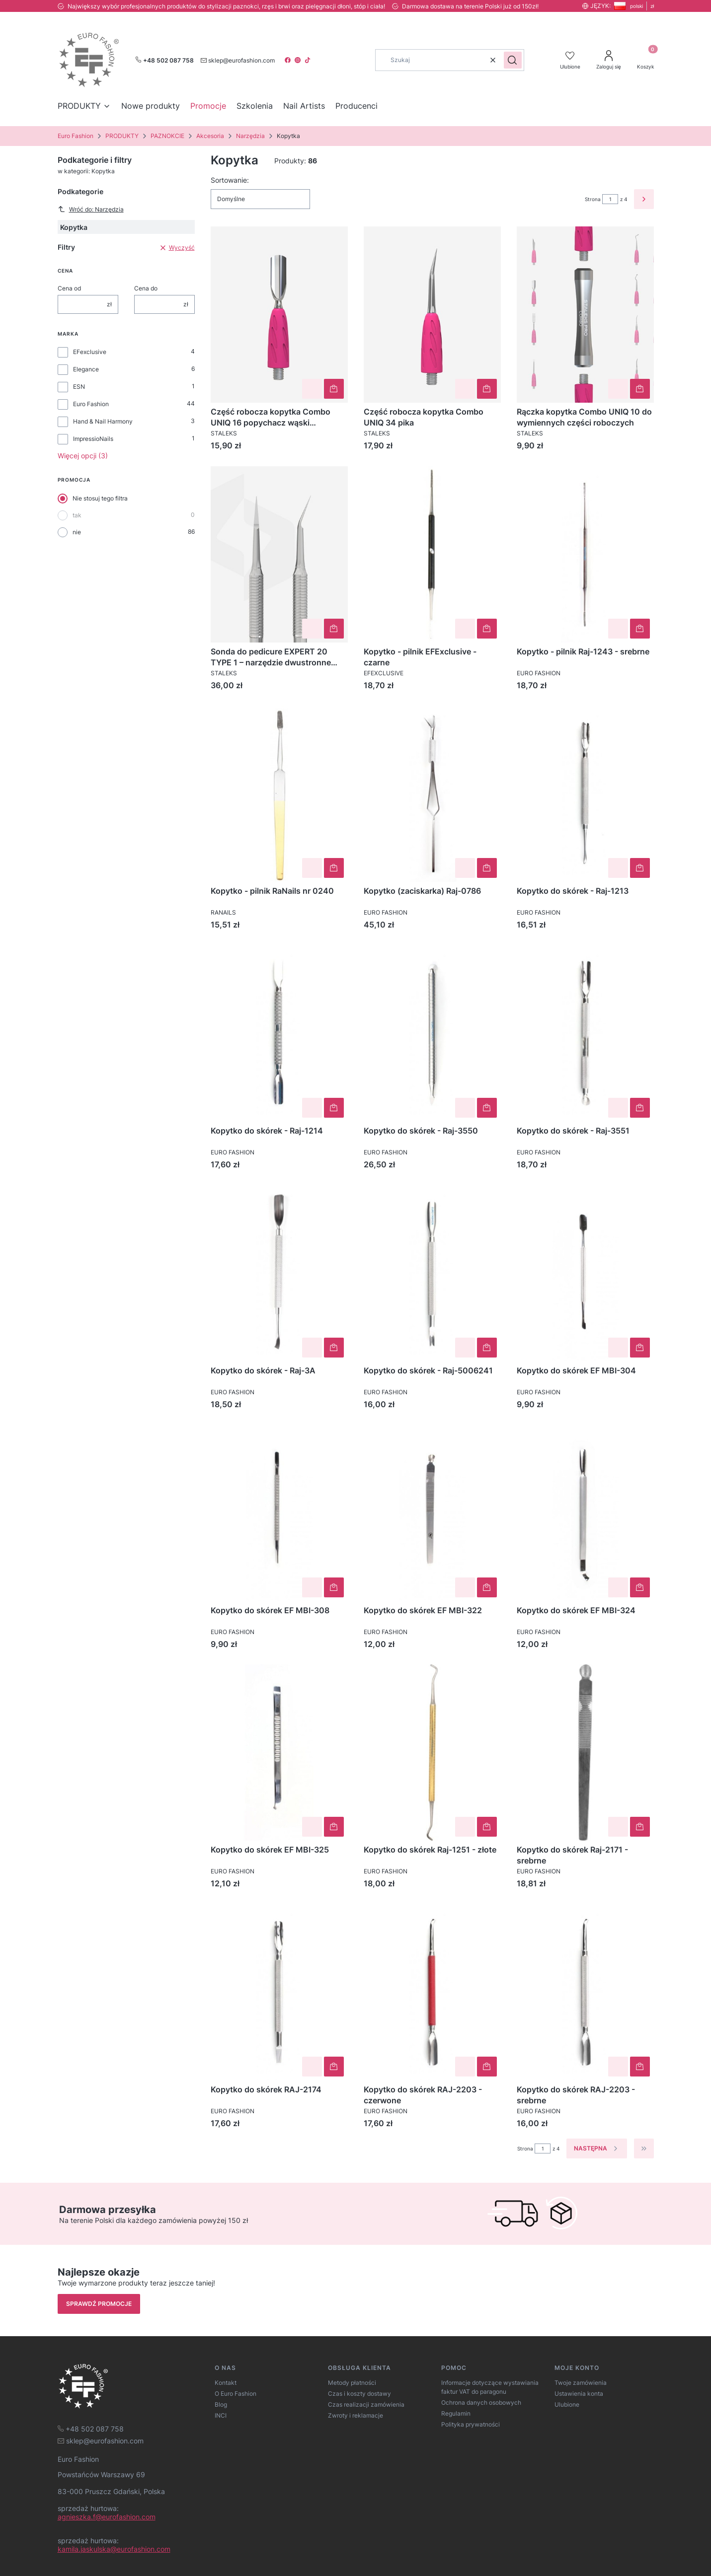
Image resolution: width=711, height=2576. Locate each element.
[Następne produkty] (596, 2148)
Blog (221, 2404)
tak (77, 515)
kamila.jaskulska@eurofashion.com (114, 2549)
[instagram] (299, 60)
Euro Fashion (75, 136)
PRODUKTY (122, 136)
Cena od (69, 288)
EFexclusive (89, 352)
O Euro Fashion (235, 2393)
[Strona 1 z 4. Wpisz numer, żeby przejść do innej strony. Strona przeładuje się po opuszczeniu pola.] (610, 199)
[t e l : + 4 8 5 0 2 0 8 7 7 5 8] (91, 2428)
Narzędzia (250, 136)
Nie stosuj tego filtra (100, 498)
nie (77, 532)
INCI (221, 2415)
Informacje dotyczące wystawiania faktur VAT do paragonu (490, 2387)
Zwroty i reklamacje (355, 2415)
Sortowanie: (230, 180)
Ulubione (566, 2404)
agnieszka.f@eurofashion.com (107, 2516)
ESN (79, 386)
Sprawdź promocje (99, 2303)
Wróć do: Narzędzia (91, 209)
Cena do (146, 288)
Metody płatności (352, 2382)
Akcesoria (210, 136)
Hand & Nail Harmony (103, 421)
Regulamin (456, 2413)
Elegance (86, 369)
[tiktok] (309, 60)
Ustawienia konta (578, 2393)
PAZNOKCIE (167, 136)
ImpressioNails (93, 438)
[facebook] (289, 60)
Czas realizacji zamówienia (366, 2404)
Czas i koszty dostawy (359, 2393)
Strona (593, 199)
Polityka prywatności (470, 2424)
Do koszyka (334, 389)
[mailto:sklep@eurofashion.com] (238, 60)
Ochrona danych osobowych (481, 2402)
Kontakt (226, 2382)
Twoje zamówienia (580, 2382)
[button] (513, 60)
